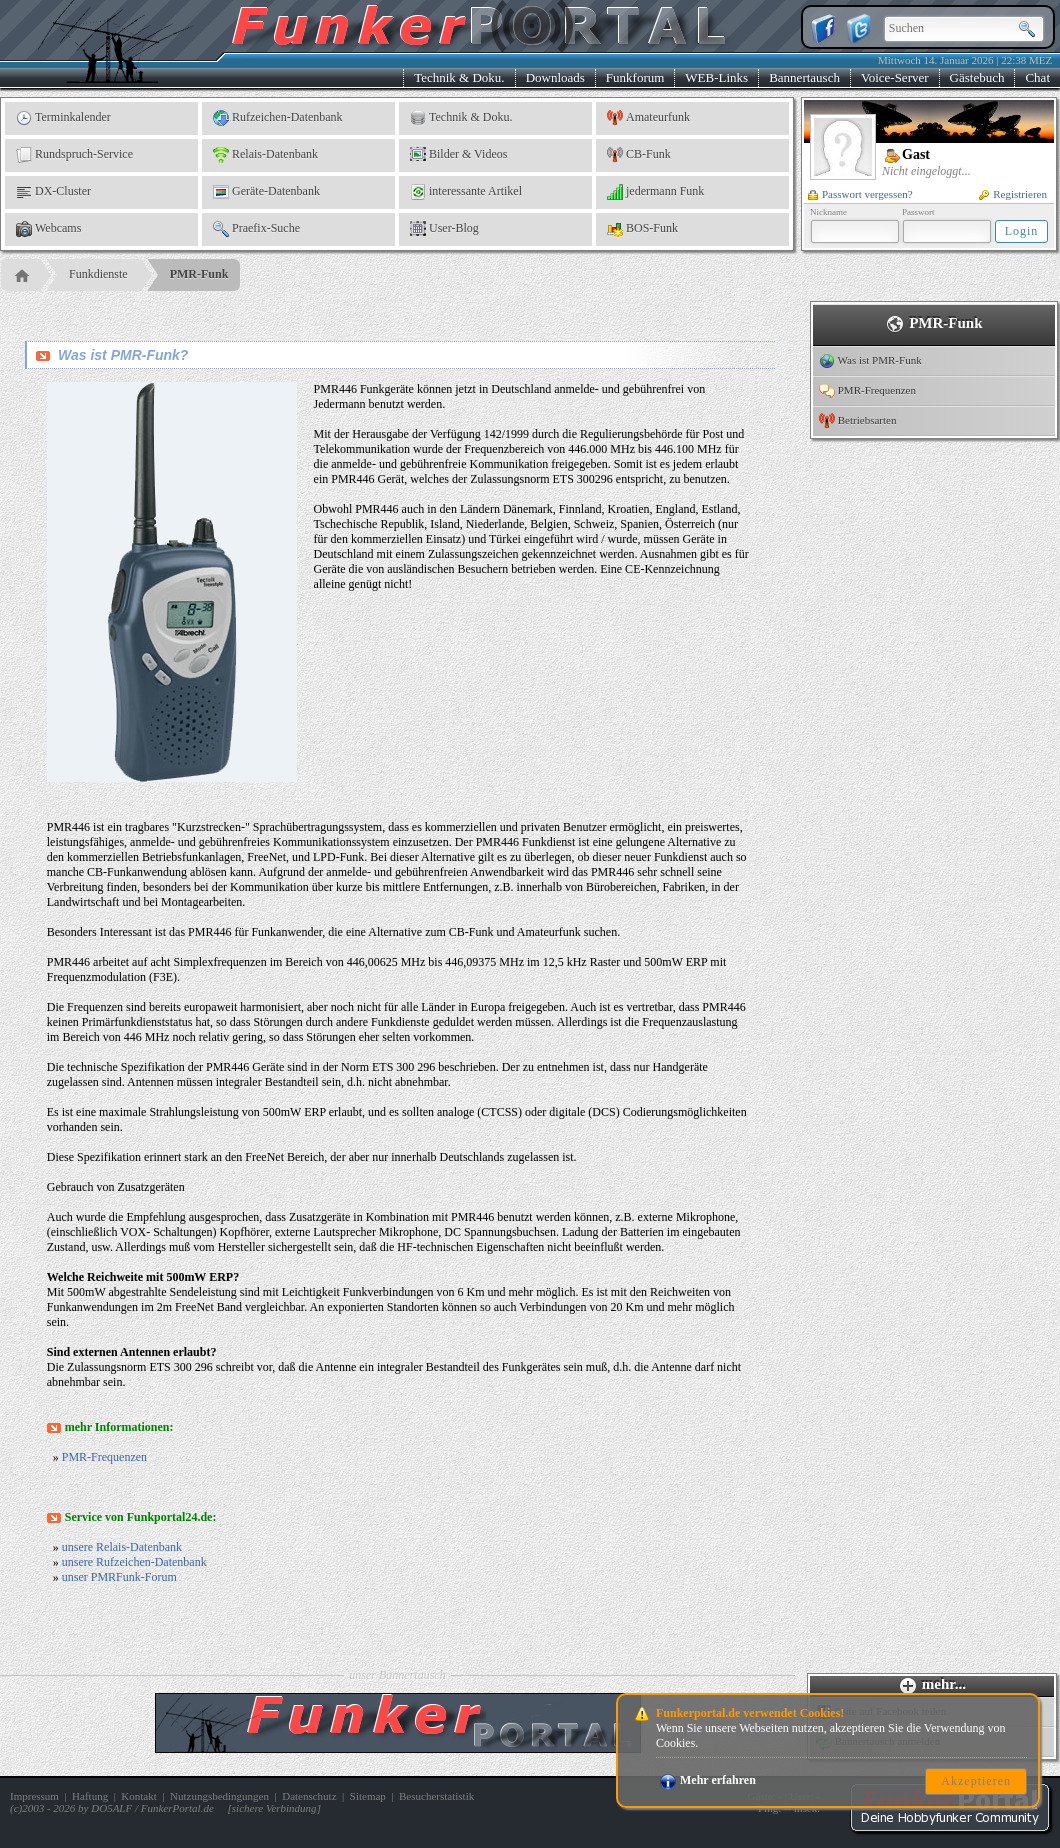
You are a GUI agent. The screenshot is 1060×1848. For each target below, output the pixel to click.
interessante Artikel (466, 192)
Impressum (34, 1796)
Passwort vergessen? (860, 194)
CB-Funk (639, 155)
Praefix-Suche (256, 229)
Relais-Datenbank (265, 155)
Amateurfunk (648, 118)
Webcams (48, 229)
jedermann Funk (655, 192)
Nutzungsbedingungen (219, 1796)
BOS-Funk (642, 229)
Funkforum (635, 77)
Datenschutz (309, 1796)
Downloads (555, 77)
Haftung (90, 1796)
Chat (1037, 77)
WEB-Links (716, 77)
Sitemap (368, 1796)
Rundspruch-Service (74, 155)
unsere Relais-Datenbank (122, 1547)
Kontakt (138, 1796)
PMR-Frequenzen (104, 1457)
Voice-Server (895, 77)
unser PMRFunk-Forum (119, 1577)
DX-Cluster (53, 192)
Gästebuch (977, 77)
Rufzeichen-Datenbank (278, 118)
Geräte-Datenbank (266, 192)
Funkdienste (98, 274)
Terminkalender (63, 118)
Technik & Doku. (459, 77)
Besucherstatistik (436, 1796)
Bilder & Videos (458, 155)
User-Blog (444, 229)
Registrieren (1013, 194)
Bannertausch (804, 77)
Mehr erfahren (708, 1780)
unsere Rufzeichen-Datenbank (134, 1562)
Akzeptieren (976, 1781)
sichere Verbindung (274, 1808)
